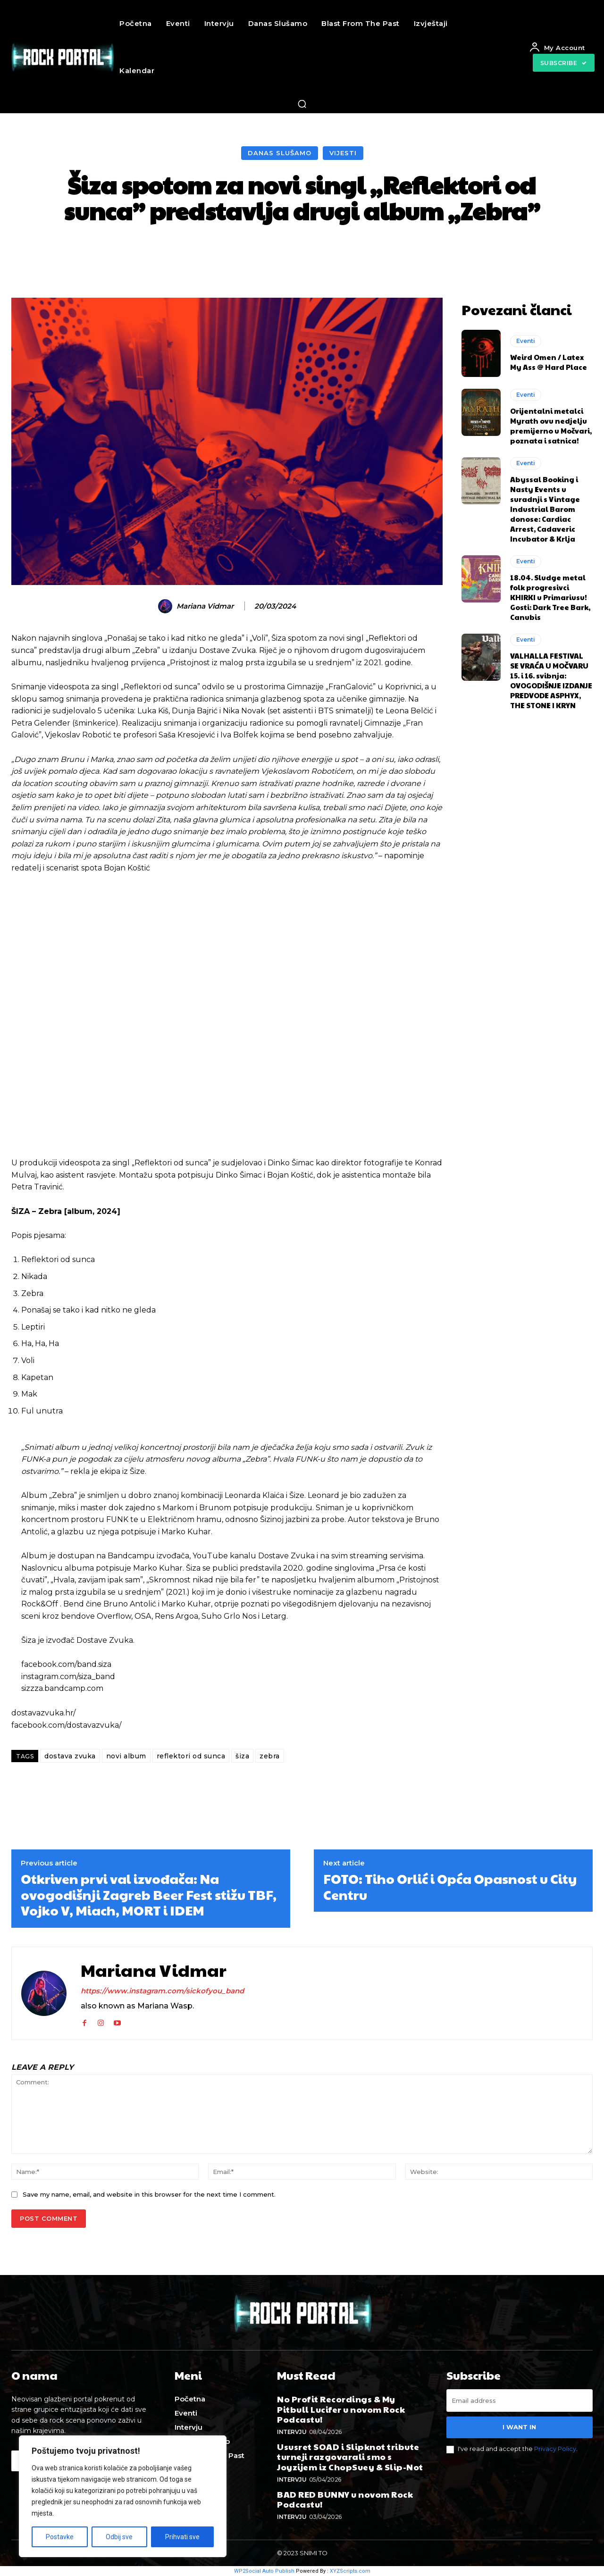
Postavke (60, 2537)
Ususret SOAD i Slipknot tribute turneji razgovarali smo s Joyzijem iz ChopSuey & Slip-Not (350, 2457)
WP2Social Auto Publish (264, 2571)
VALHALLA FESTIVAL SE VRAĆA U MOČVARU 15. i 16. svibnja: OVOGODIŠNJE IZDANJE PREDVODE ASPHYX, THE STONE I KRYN (551, 680)
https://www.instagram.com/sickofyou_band (162, 1990)
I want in (519, 2427)
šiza (242, 1756)
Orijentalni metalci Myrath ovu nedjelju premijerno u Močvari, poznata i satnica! (551, 425)
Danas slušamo (279, 153)
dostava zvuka (70, 1756)
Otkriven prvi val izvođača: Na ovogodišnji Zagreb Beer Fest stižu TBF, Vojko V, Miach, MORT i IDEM (149, 1894)
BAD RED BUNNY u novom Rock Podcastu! (345, 2499)
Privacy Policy (555, 2448)
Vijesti (343, 153)
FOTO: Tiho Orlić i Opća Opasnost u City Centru (450, 1886)
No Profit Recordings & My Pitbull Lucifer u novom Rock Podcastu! (341, 2409)
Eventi (525, 340)
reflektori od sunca (191, 1756)
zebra (270, 1756)
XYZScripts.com (350, 2571)
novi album (126, 1756)
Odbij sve (119, 2537)
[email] (519, 2400)
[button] (302, 103)
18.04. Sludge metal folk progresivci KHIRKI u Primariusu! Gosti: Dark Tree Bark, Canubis (550, 597)
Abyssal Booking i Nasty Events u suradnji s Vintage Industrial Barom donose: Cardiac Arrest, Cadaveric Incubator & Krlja (545, 509)
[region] (122, 2496)
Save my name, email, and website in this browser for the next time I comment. (149, 2194)
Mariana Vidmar (205, 606)
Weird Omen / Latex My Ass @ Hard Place (548, 362)
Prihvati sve (182, 2537)
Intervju (291, 2431)
